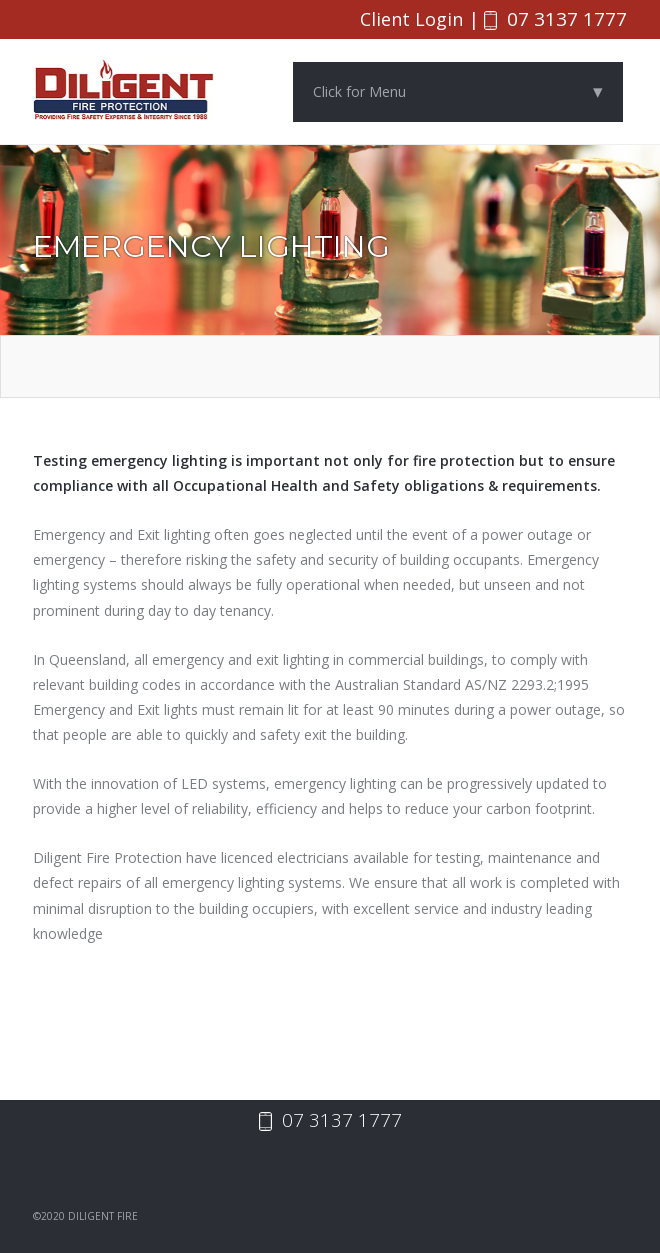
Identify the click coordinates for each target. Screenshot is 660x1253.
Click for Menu (458, 92)
